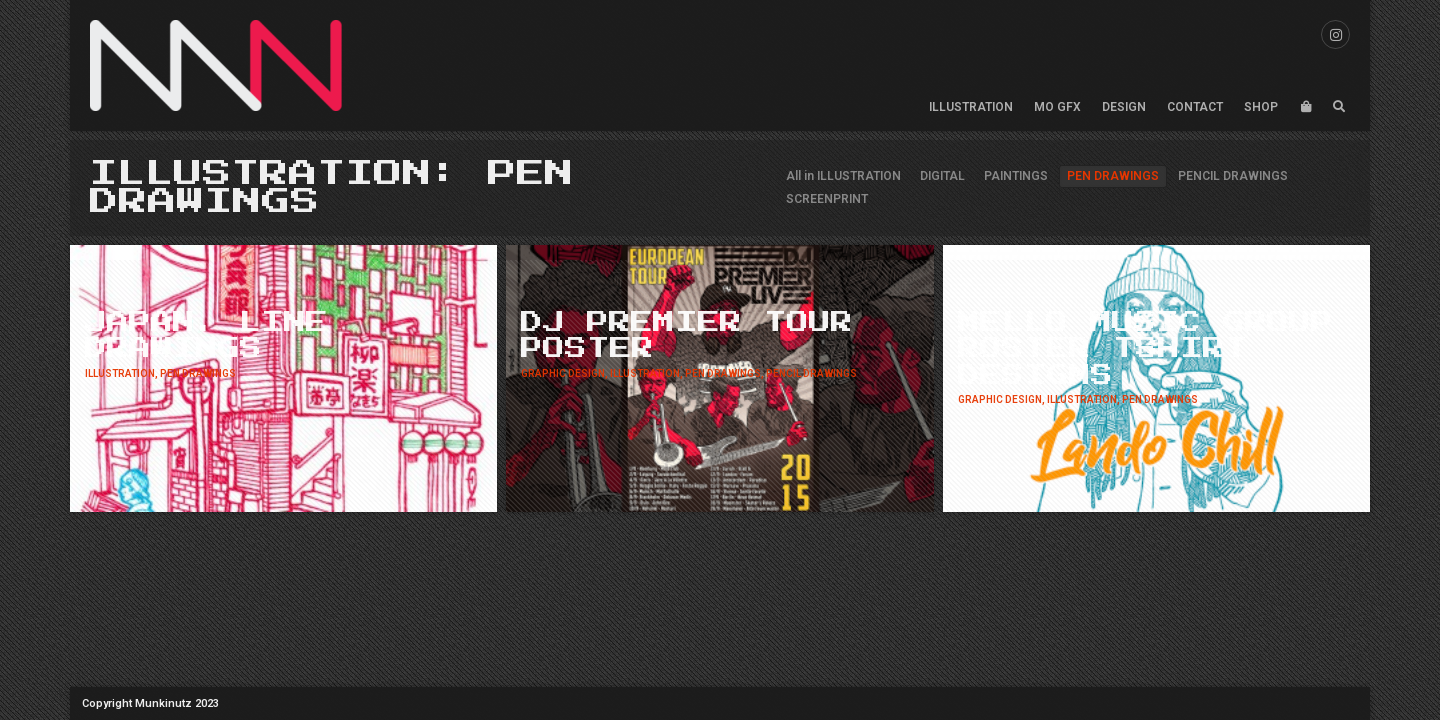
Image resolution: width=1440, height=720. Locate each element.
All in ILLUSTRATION (843, 176)
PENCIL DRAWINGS (1233, 176)
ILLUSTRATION (971, 107)
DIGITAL (942, 176)
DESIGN (1124, 107)
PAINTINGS (1016, 176)
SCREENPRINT (827, 199)
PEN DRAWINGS (1113, 176)
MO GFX (1057, 107)
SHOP (1261, 107)
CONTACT (1195, 107)
